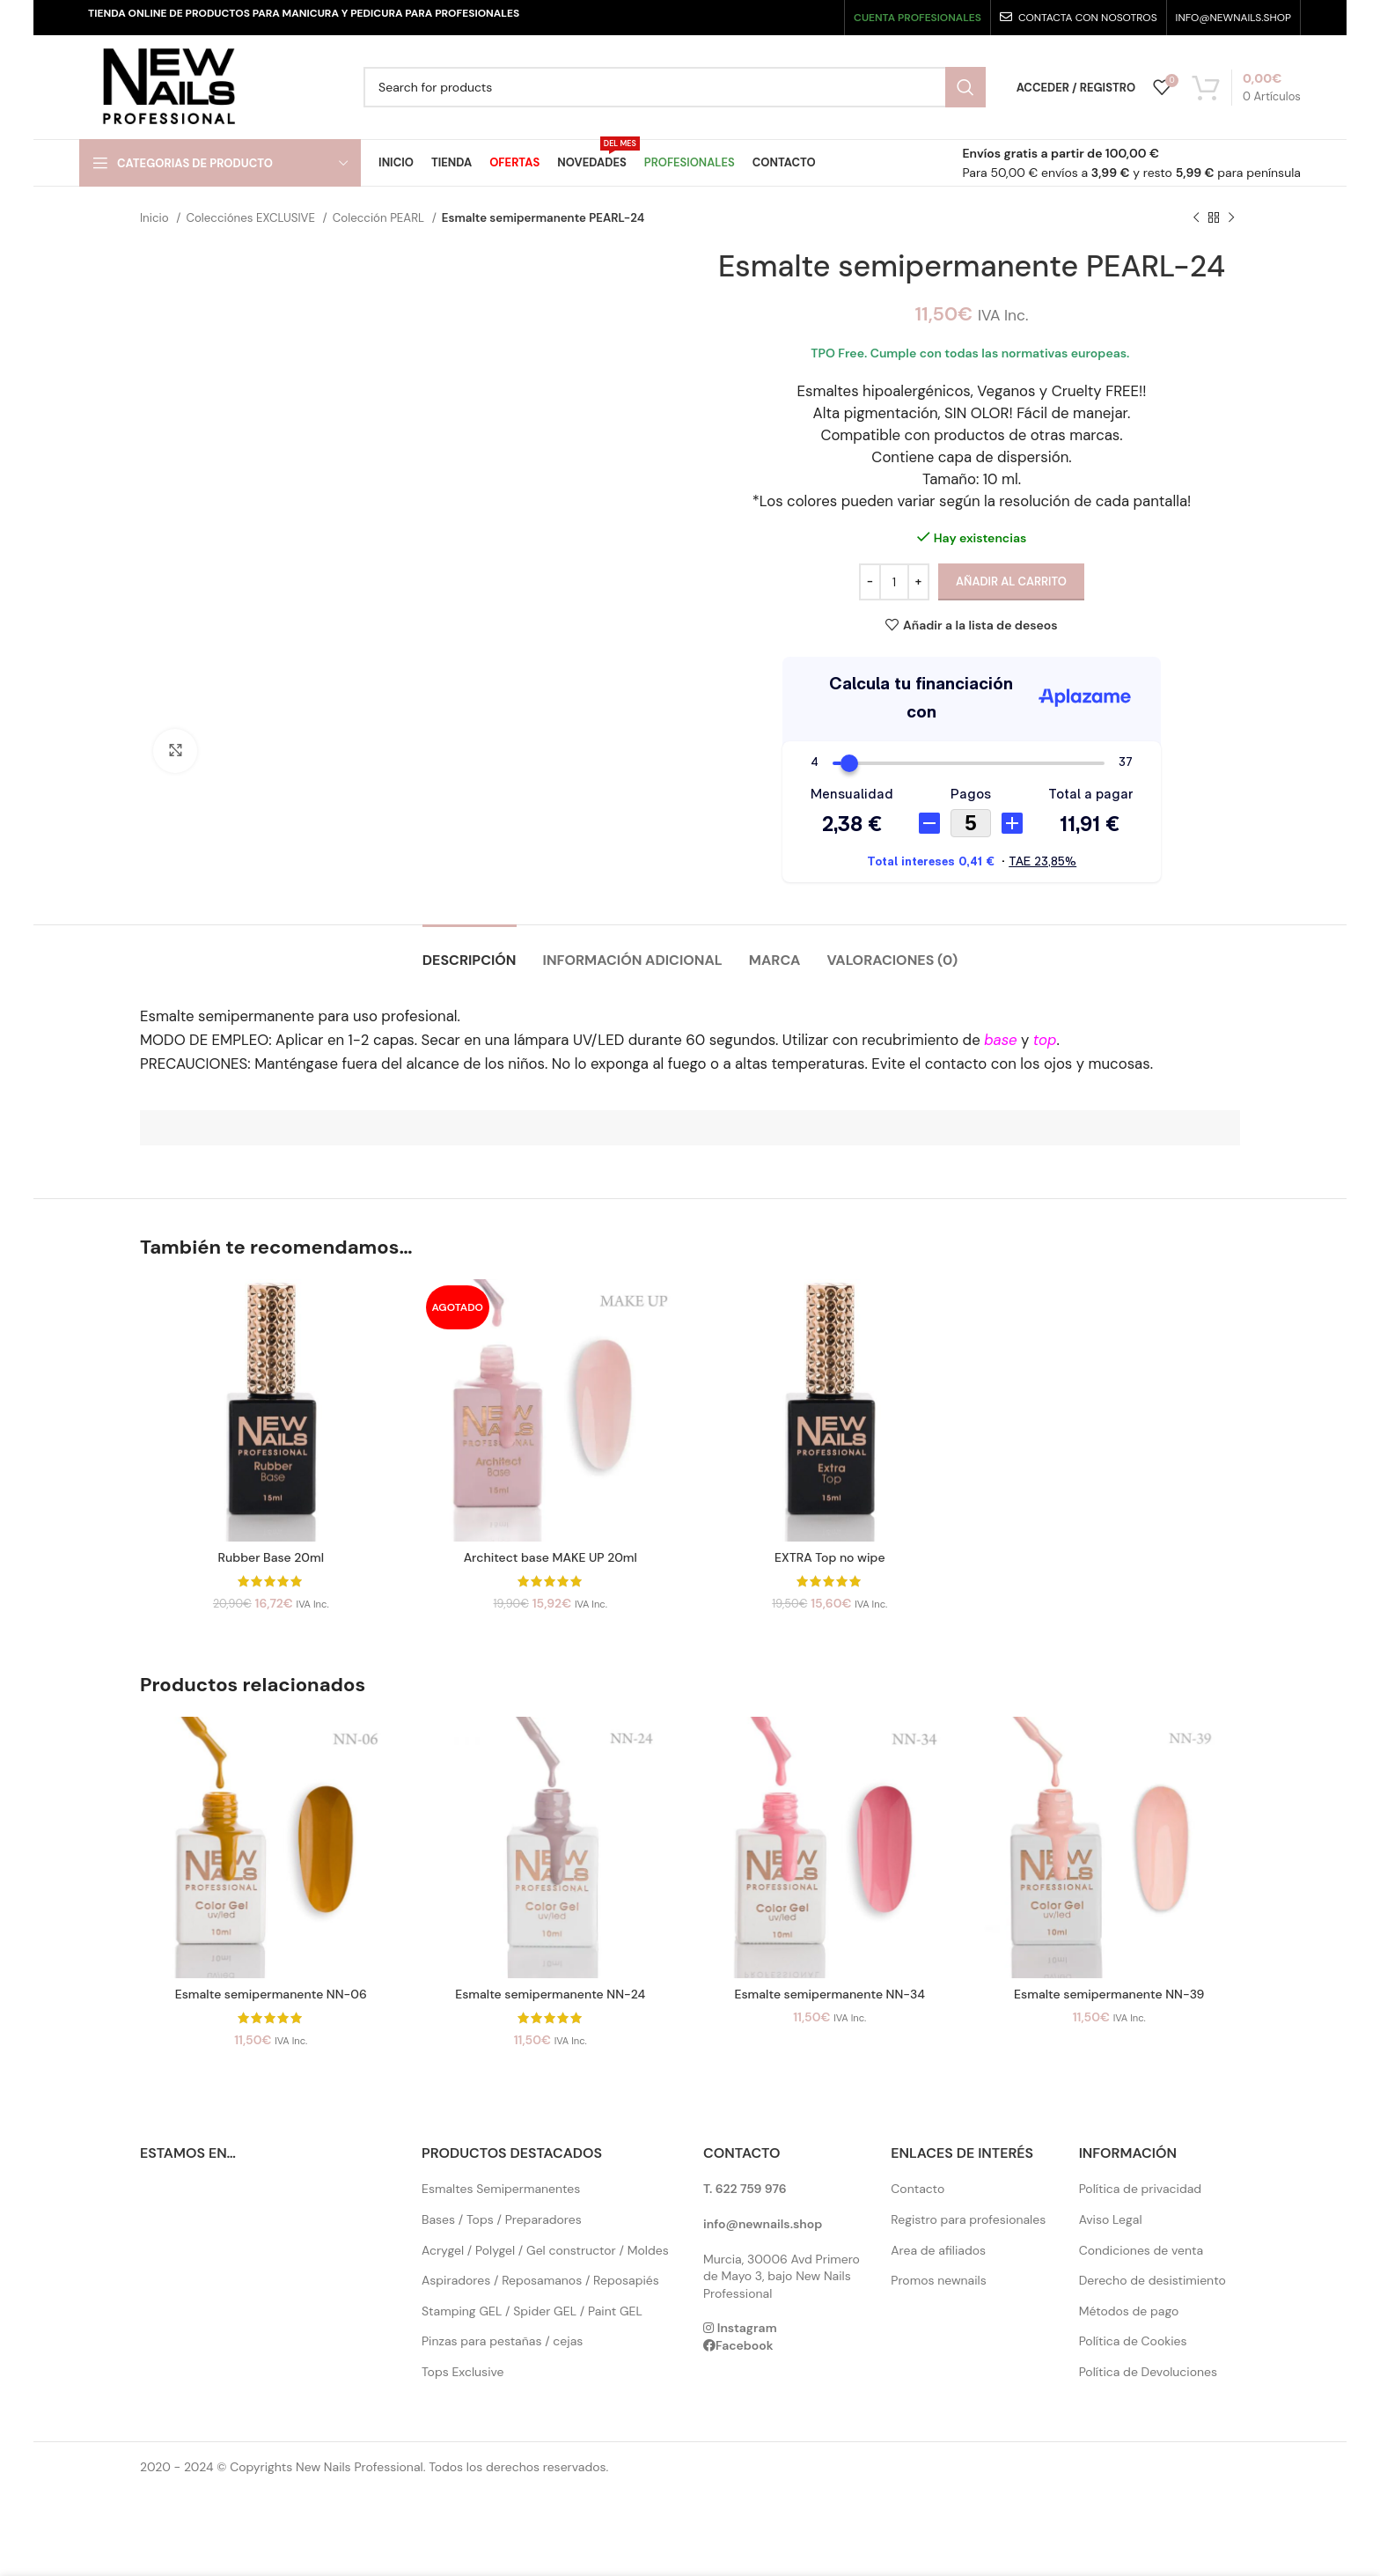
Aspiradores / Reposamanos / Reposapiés (540, 2280)
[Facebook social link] (720, 17)
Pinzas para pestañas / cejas (502, 2341)
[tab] (469, 951)
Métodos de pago (1129, 2311)
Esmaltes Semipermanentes (501, 2189)
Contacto (917, 2189)
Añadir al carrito (1011, 581)
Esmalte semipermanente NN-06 (271, 1994)
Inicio (156, 217)
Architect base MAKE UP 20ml (550, 1557)
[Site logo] (168, 86)
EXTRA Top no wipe (829, 1557)
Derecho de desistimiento (1152, 2280)
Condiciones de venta (1141, 2250)
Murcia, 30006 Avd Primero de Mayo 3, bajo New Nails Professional (781, 2276)
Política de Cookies (1133, 2341)
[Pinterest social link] (822, 17)
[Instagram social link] (769, 17)
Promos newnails (938, 2280)
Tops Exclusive (463, 2372)
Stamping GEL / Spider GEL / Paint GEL (532, 2311)
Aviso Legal (1110, 2219)
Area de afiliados (938, 2250)
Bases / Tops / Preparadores (502, 2219)
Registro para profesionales (968, 2219)
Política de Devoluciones (1148, 2372)
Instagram (747, 2328)
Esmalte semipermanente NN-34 (829, 1994)
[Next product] (1231, 218)
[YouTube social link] (796, 17)
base (1000, 1039)
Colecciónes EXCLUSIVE (252, 217)
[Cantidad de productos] (894, 581)
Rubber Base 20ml (271, 1557)
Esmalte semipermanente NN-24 (550, 1994)
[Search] (674, 87)
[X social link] (743, 17)
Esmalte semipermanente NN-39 (1109, 1994)
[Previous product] (1196, 218)
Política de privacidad (1140, 2189)
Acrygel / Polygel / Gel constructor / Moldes (545, 2250)
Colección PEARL (380, 217)
